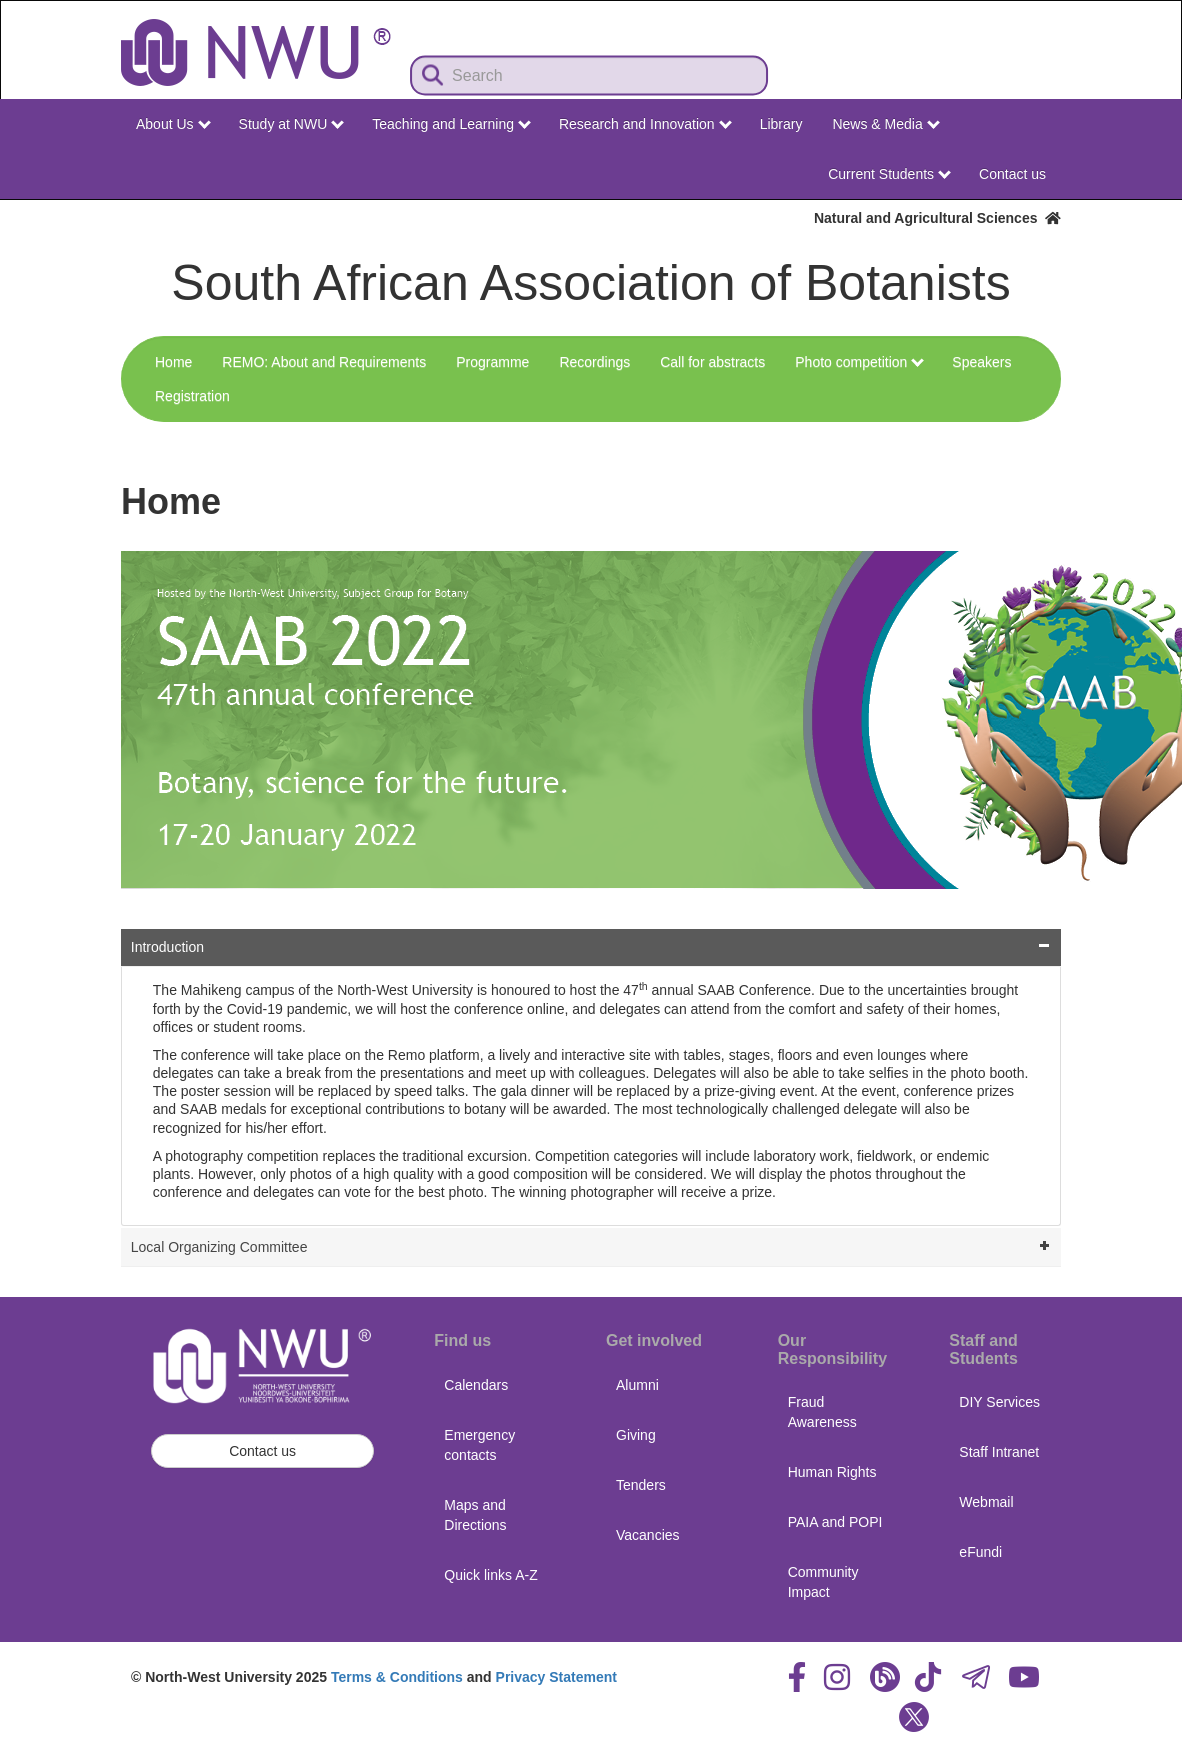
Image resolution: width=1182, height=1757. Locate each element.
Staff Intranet (999, 1452)
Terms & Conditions (397, 1677)
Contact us (1012, 174)
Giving (636, 1435)
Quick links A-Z (490, 1575)
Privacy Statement (556, 1677)
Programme (492, 362)
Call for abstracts (712, 362)
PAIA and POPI (835, 1522)
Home (173, 362)
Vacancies (648, 1535)
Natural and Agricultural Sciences (937, 218)
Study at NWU (292, 124)
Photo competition (859, 362)
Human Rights (832, 1472)
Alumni (637, 1385)
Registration (192, 396)
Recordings (594, 362)
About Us (173, 124)
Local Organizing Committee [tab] (592, 1245)
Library (781, 124)
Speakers (981, 362)
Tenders (641, 1485)
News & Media (885, 124)
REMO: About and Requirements (324, 362)
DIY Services (999, 1402)
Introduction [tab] (592, 945)
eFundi (980, 1552)
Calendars (476, 1385)
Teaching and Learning (451, 124)
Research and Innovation (645, 124)
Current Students (889, 174)
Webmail (986, 1502)
